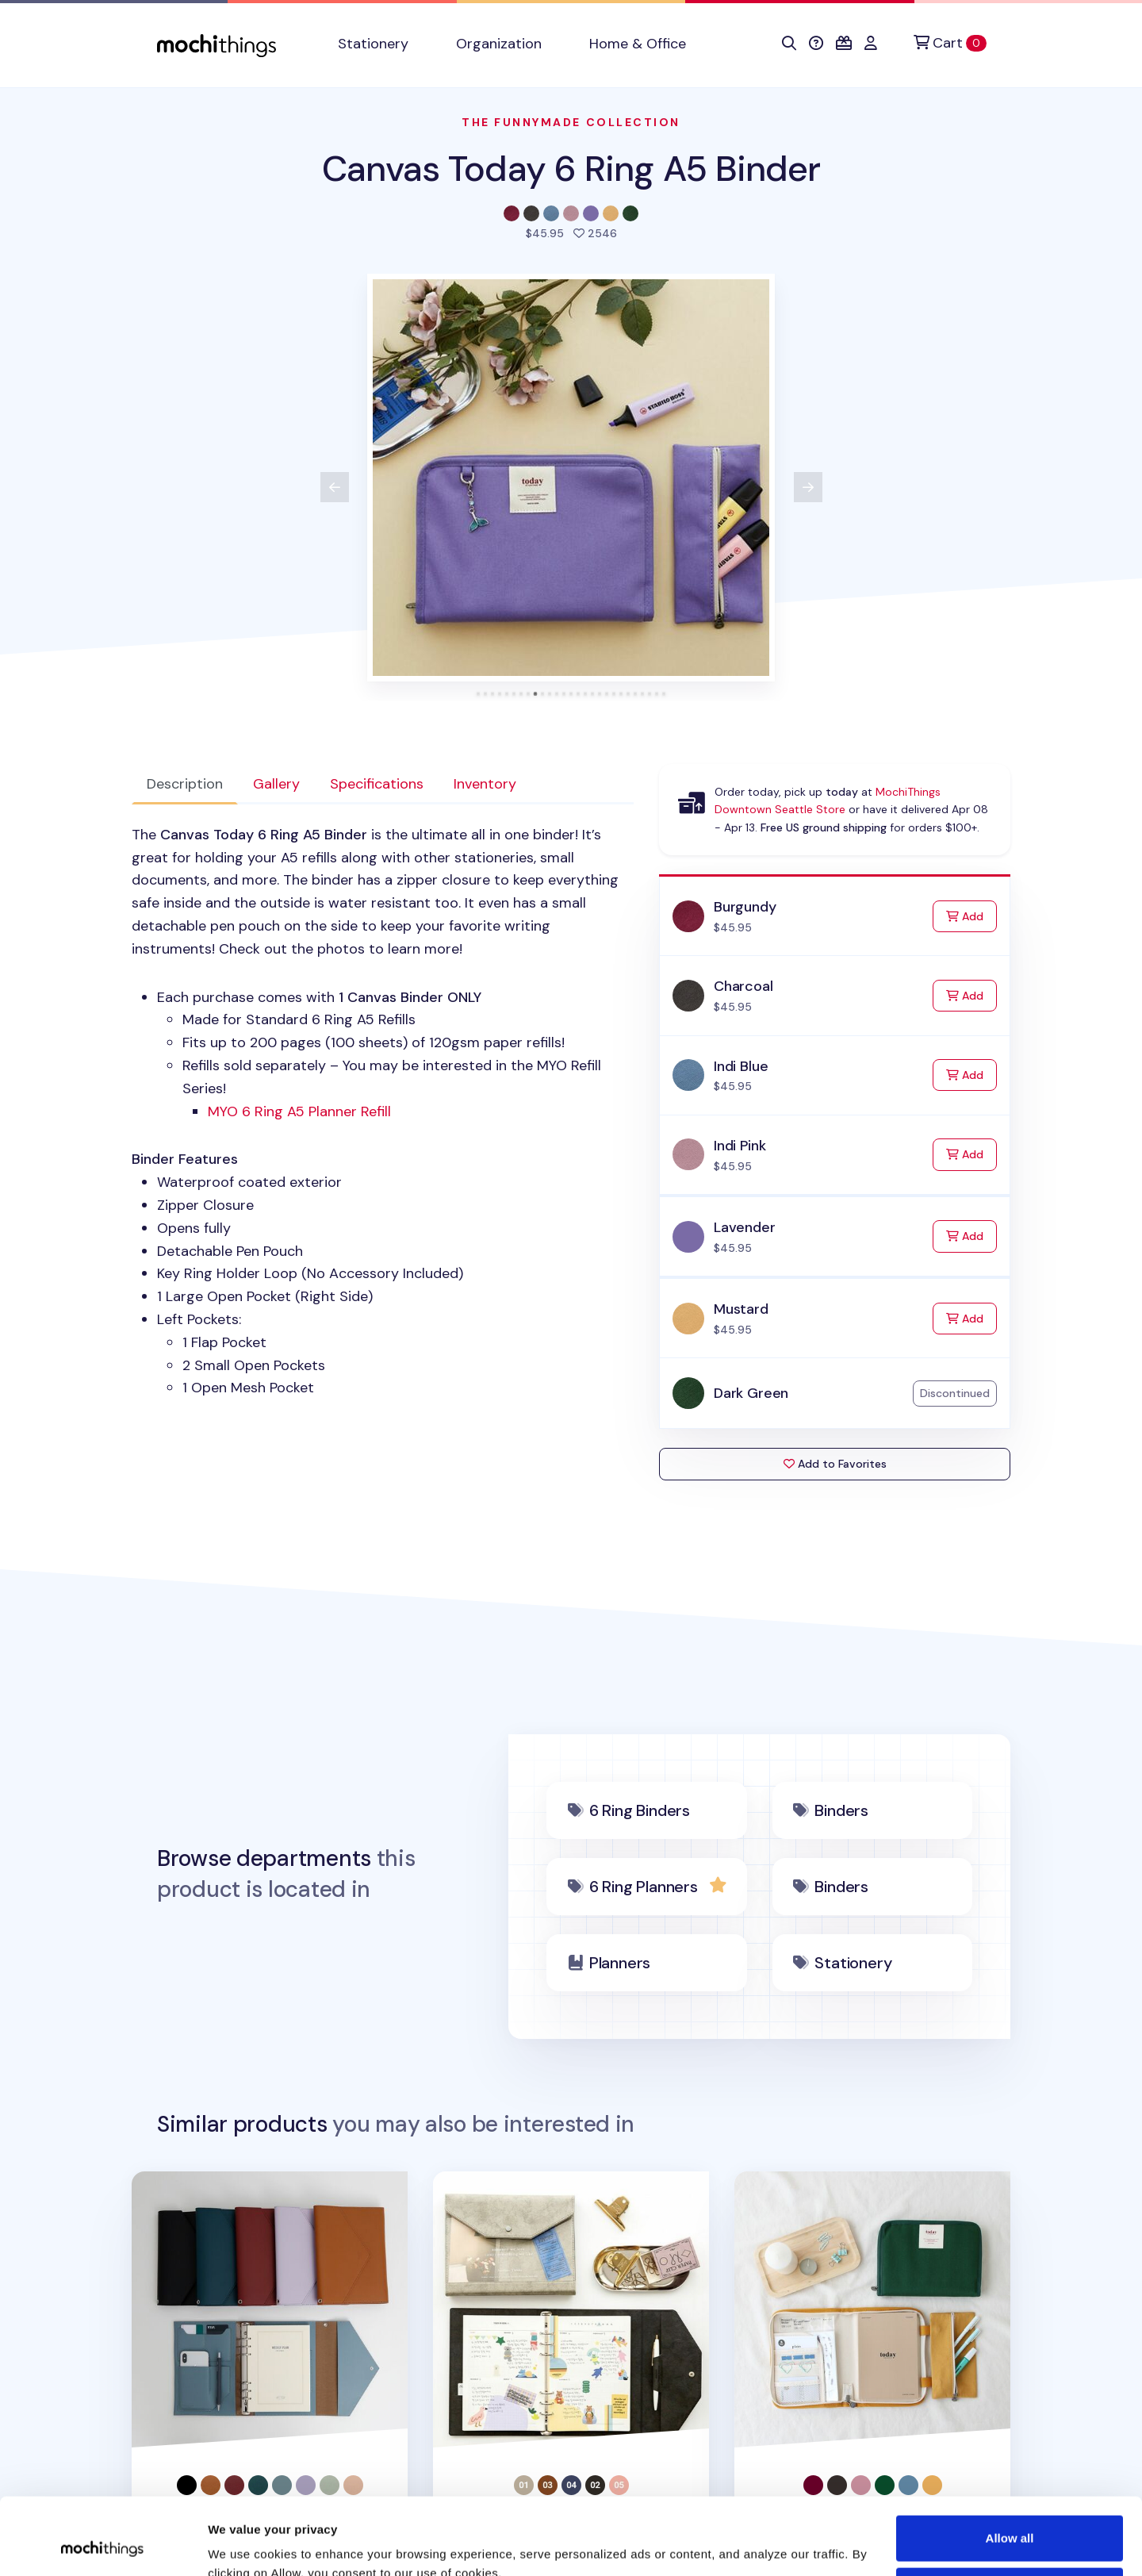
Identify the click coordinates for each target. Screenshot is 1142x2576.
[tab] (479, 694)
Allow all (1010, 2466)
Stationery (852, 1962)
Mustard (741, 1309)
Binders (841, 1810)
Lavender (745, 1227)
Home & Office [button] (637, 43)
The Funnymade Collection (571, 122)
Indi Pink (739, 1145)
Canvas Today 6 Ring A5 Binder (571, 168)
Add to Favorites (835, 1464)
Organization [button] (499, 43)
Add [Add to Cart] (971, 915)
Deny (1010, 2517)
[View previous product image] (334, 487)
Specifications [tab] (376, 783)
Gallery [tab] (276, 783)
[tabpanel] (383, 1111)
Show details (245, 2544)
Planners (619, 1962)
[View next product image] (808, 487)
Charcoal (743, 986)
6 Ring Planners (643, 1886)
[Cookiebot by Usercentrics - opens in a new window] (102, 2545)
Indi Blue (741, 1066)
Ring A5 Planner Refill (299, 1111)
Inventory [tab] (485, 783)
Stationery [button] (373, 43)
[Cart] (950, 43)
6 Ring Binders (639, 1810)
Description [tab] (185, 783)
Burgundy (745, 906)
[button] (789, 43)
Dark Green (751, 1393)
